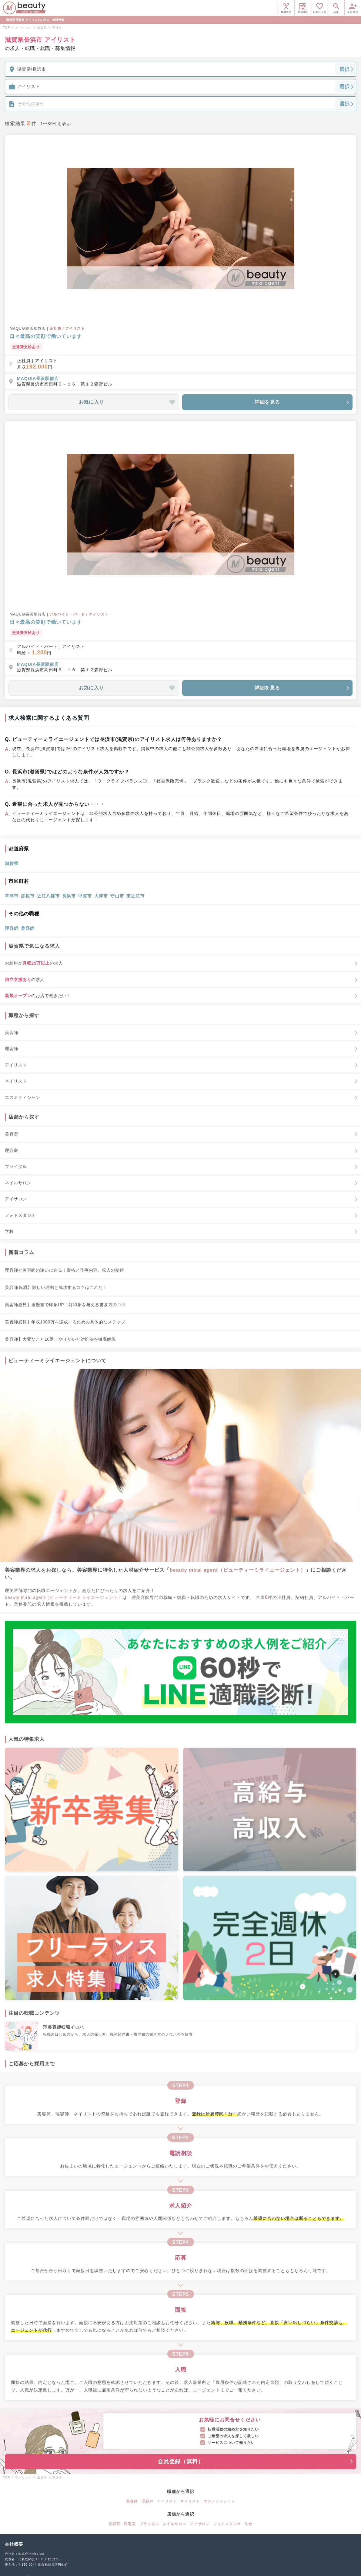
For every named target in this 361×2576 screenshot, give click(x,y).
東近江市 (135, 895)
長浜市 (69, 895)
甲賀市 (85, 895)
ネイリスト (190, 2501)
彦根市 (28, 895)
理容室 (130, 2524)
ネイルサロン (174, 2524)
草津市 (11, 895)
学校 (248, 2524)
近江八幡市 (48, 895)
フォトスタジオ (227, 2524)
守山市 (117, 895)
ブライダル (149, 2524)
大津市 (101, 895)
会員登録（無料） (256, 2461)
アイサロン (200, 2524)
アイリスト (167, 2501)
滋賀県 (11, 863)
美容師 (28, 928)
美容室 (114, 2524)
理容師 (11, 928)
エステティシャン (219, 2501)
